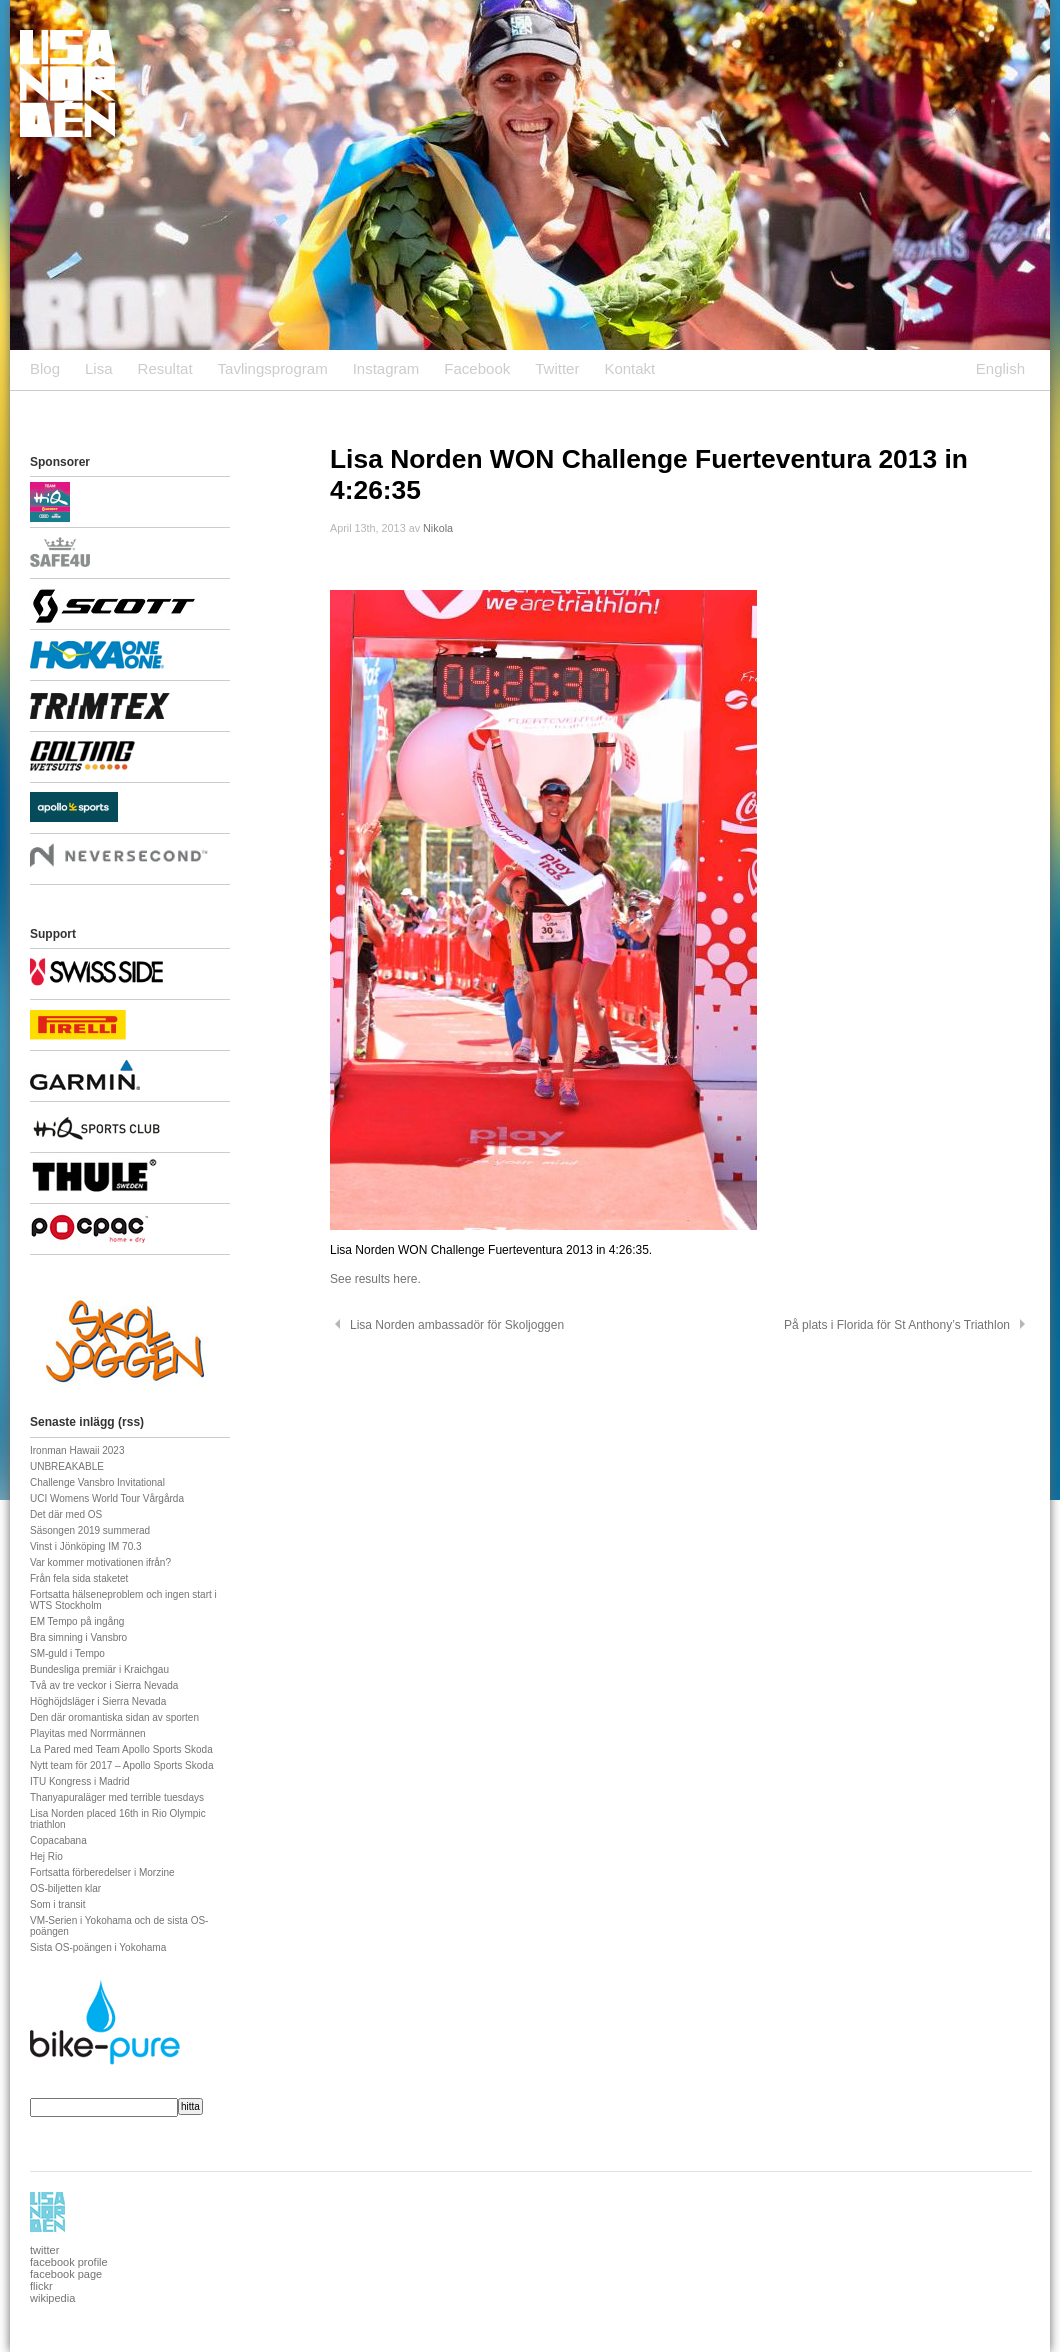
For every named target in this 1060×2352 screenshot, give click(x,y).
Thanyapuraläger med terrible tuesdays (117, 1797)
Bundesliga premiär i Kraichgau (99, 1669)
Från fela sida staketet (79, 1578)
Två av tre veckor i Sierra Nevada (104, 1685)
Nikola (438, 528)
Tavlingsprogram (273, 368)
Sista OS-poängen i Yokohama (98, 1947)
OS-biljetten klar (65, 1888)
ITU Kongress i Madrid (79, 1781)
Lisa (99, 368)
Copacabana (58, 1840)
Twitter (557, 368)
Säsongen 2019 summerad (90, 1530)
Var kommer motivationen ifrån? (100, 1562)
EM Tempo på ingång (77, 1621)
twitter (44, 2250)
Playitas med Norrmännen (88, 1733)
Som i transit (58, 1904)
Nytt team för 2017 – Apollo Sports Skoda (121, 1765)
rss (131, 1422)
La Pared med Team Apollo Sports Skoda (121, 1749)
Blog (45, 368)
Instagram (386, 368)
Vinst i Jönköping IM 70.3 (86, 1546)
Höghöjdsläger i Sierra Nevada (98, 1701)
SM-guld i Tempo (67, 1653)
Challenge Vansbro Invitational (97, 1482)
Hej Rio (46, 1856)
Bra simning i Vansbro (78, 1637)
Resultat (165, 368)
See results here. (375, 1279)
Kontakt (629, 368)
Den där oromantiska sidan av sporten (114, 1717)
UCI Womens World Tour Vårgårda (107, 1498)
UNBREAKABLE (67, 1466)
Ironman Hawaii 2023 (77, 1450)
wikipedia (52, 2298)
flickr (41, 2286)
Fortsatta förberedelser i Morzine (102, 1872)
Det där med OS (66, 1514)
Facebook (477, 368)
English (1000, 368)
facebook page (66, 2274)
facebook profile (69, 2262)
